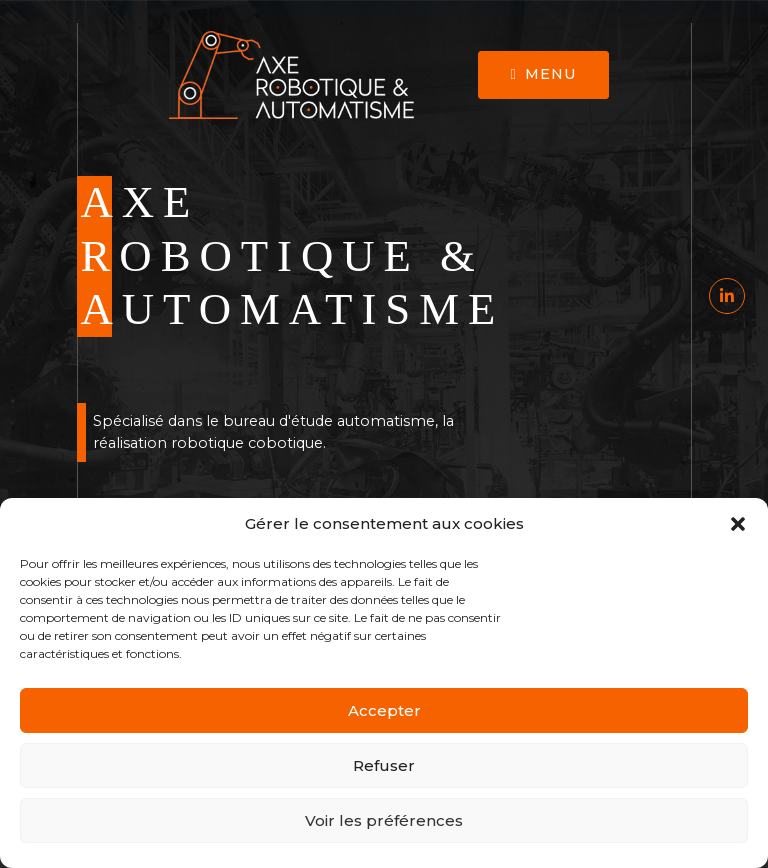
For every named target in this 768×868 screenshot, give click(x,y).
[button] (738, 524)
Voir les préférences (384, 820)
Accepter (384, 710)
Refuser (384, 765)
